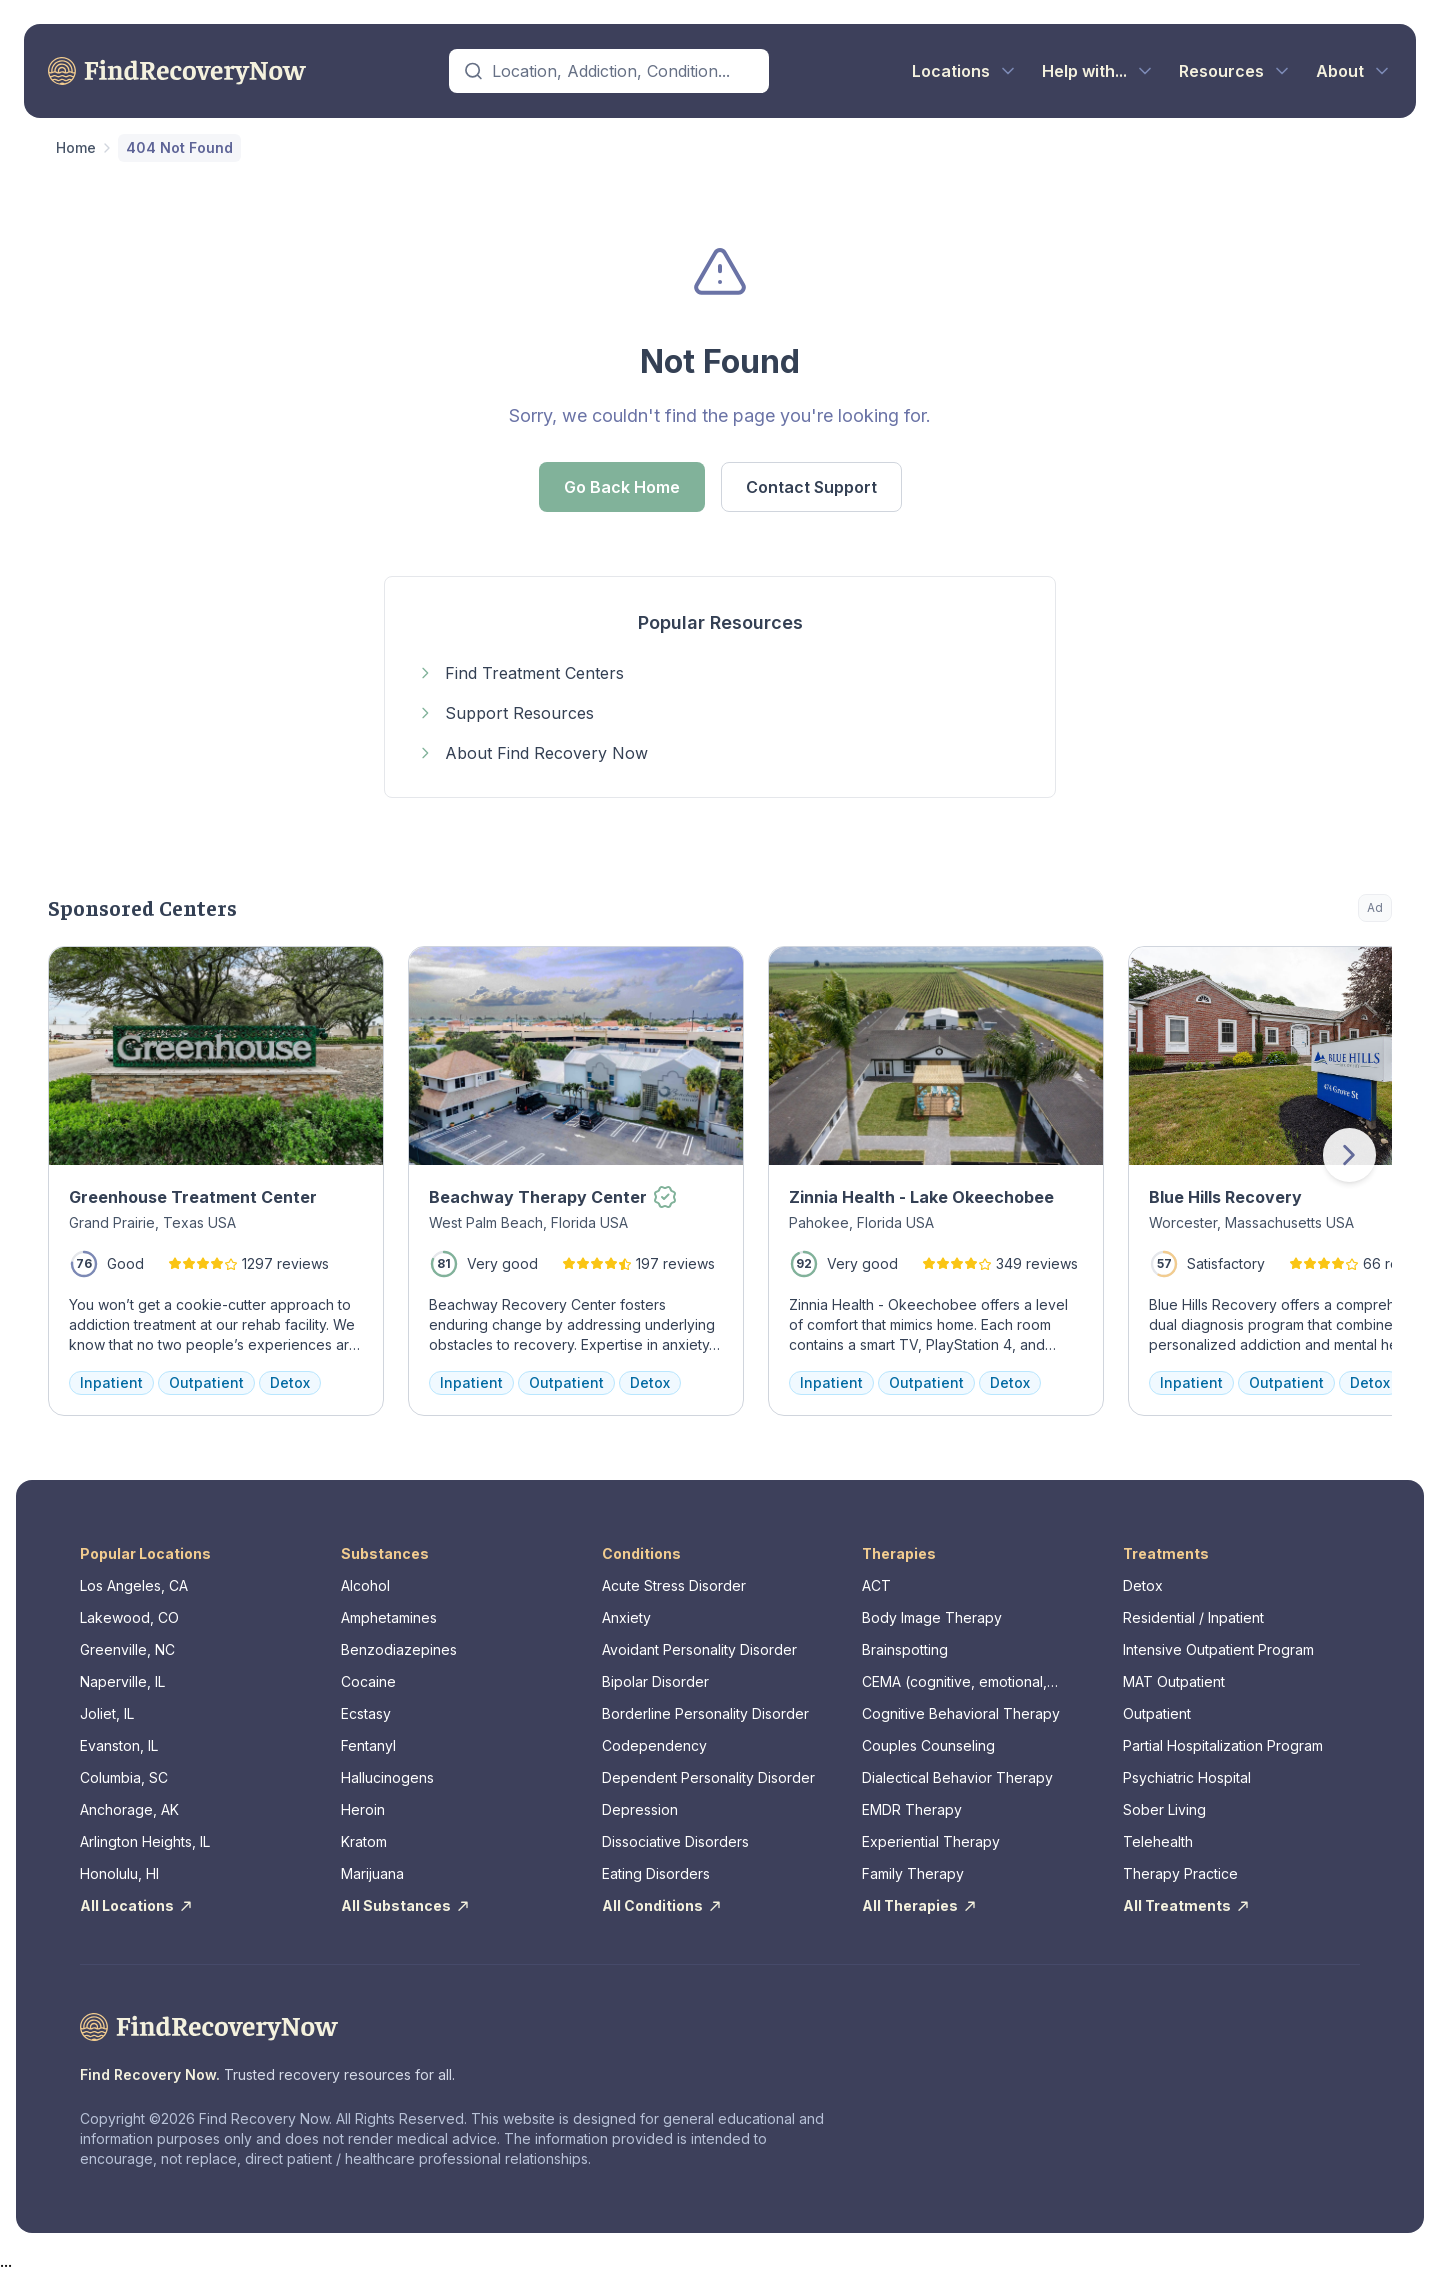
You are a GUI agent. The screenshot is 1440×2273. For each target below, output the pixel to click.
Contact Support (811, 487)
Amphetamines (389, 1617)
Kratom (364, 1841)
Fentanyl (368, 1745)
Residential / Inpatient (1193, 1617)
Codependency (654, 1745)
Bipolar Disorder (655, 1681)
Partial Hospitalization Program (1223, 1745)
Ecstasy (366, 1713)
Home (76, 147)
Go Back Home (622, 487)
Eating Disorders (656, 1873)
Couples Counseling (928, 1745)
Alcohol (365, 1585)
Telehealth (1158, 1841)
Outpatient (1157, 1713)
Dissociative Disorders (675, 1841)
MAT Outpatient (1174, 1681)
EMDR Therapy (912, 1809)
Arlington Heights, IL (145, 1841)
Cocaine (368, 1681)
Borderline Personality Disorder (705, 1713)
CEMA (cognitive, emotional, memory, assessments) (954, 1682)
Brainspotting (905, 1649)
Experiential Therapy (931, 1841)
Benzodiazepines (399, 1649)
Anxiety (626, 1617)
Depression (640, 1809)
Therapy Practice (1180, 1873)
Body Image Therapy (932, 1617)
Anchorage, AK (129, 1809)
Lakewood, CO (129, 1617)
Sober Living (1164, 1809)
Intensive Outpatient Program (1218, 1649)
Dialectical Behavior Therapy (957, 1777)
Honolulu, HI (119, 1873)
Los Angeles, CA (134, 1585)
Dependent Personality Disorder (708, 1777)
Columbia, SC (124, 1777)
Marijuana (372, 1873)
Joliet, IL (107, 1713)
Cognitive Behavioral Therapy (961, 1713)
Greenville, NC (127, 1649)
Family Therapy (913, 1873)
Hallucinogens (387, 1777)
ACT (876, 1585)
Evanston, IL (119, 1745)
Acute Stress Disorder (674, 1585)
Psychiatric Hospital (1187, 1777)
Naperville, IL (122, 1681)
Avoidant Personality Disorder (699, 1649)
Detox (1143, 1585)
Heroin (363, 1809)
